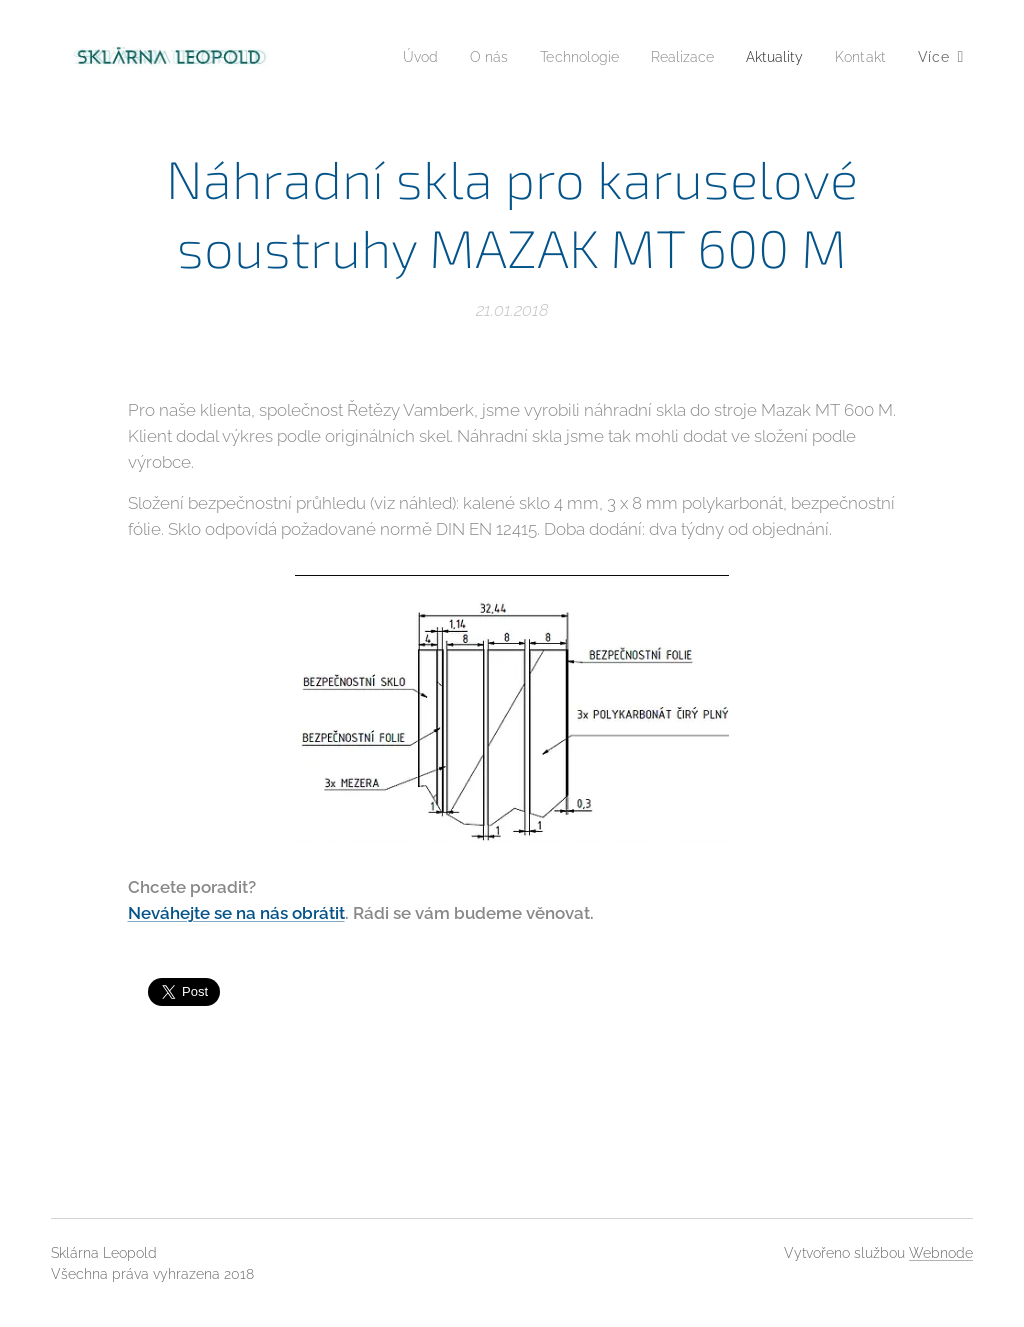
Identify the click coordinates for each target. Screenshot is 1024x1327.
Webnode (941, 1253)
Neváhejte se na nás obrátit (236, 912)
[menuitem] (390, 57)
